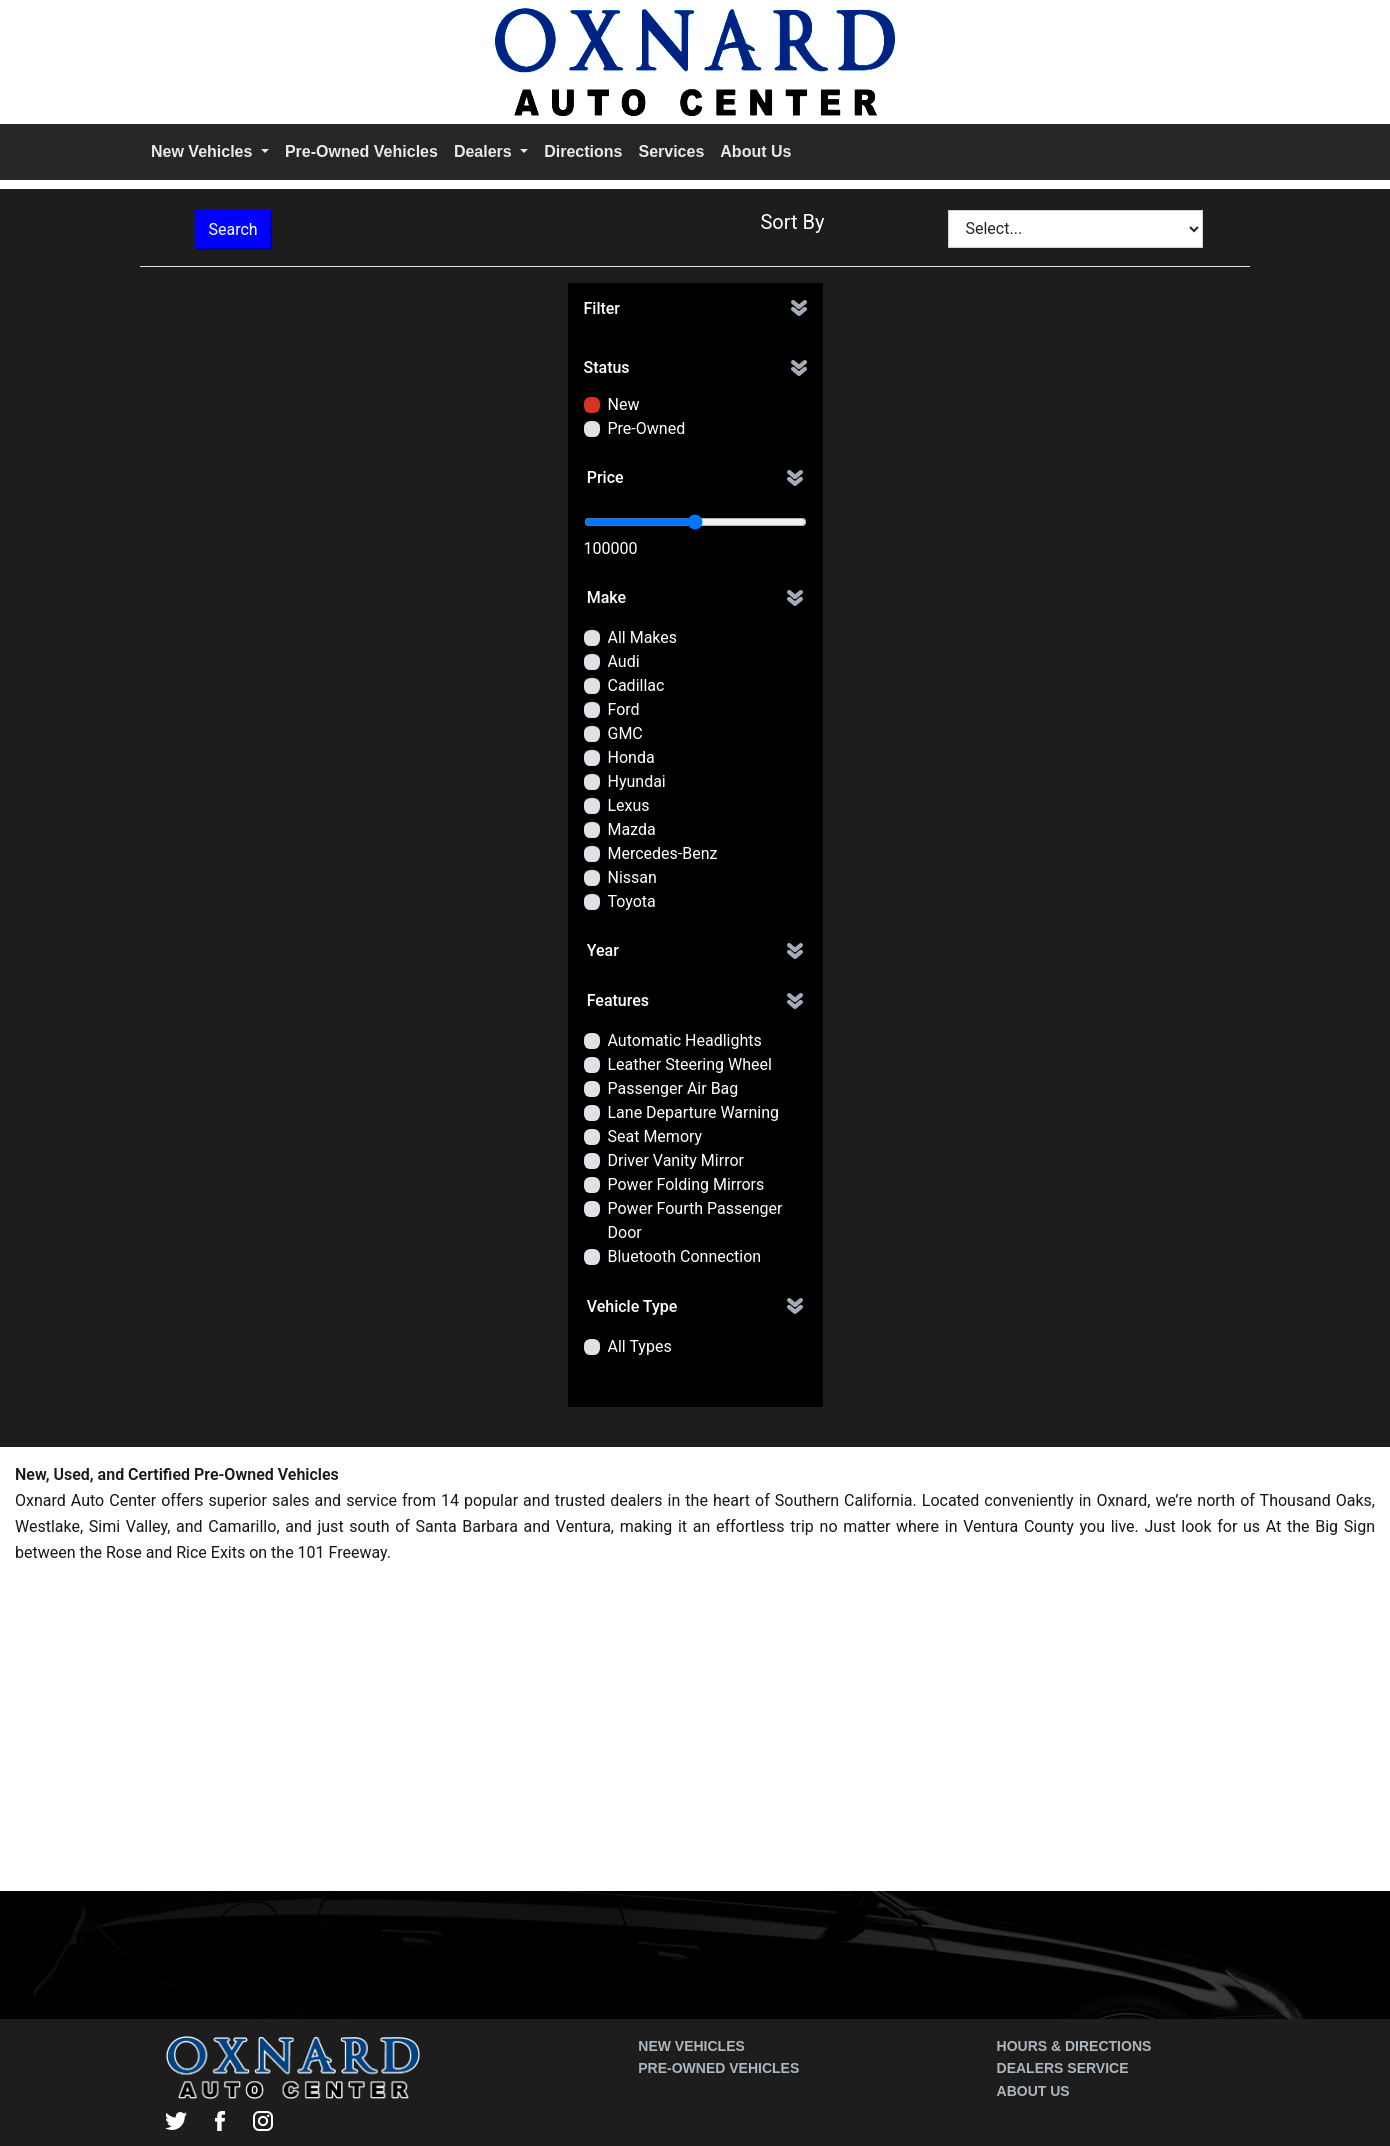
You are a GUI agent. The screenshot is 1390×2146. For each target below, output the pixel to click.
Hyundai (637, 781)
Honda (631, 757)
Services (671, 151)
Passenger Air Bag (673, 1088)
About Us (755, 151)
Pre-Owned (647, 428)
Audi (624, 661)
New (624, 404)
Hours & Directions (1074, 2046)
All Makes (643, 637)
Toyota (632, 901)
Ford (624, 709)
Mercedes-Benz (663, 853)
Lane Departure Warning (693, 1112)
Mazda (632, 829)
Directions (583, 151)
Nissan (632, 877)
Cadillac (636, 685)
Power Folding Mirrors (686, 1184)
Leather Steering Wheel (690, 1064)
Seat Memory (655, 1136)
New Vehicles (691, 2046)
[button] (695, 308)
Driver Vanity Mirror (676, 1160)
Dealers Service (1063, 2068)
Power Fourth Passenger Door (695, 1220)
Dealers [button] (485, 151)
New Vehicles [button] (204, 151)
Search (233, 229)
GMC (625, 733)
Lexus (629, 805)
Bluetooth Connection (685, 1256)
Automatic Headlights (685, 1040)
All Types (640, 1346)
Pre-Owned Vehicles (361, 151)
